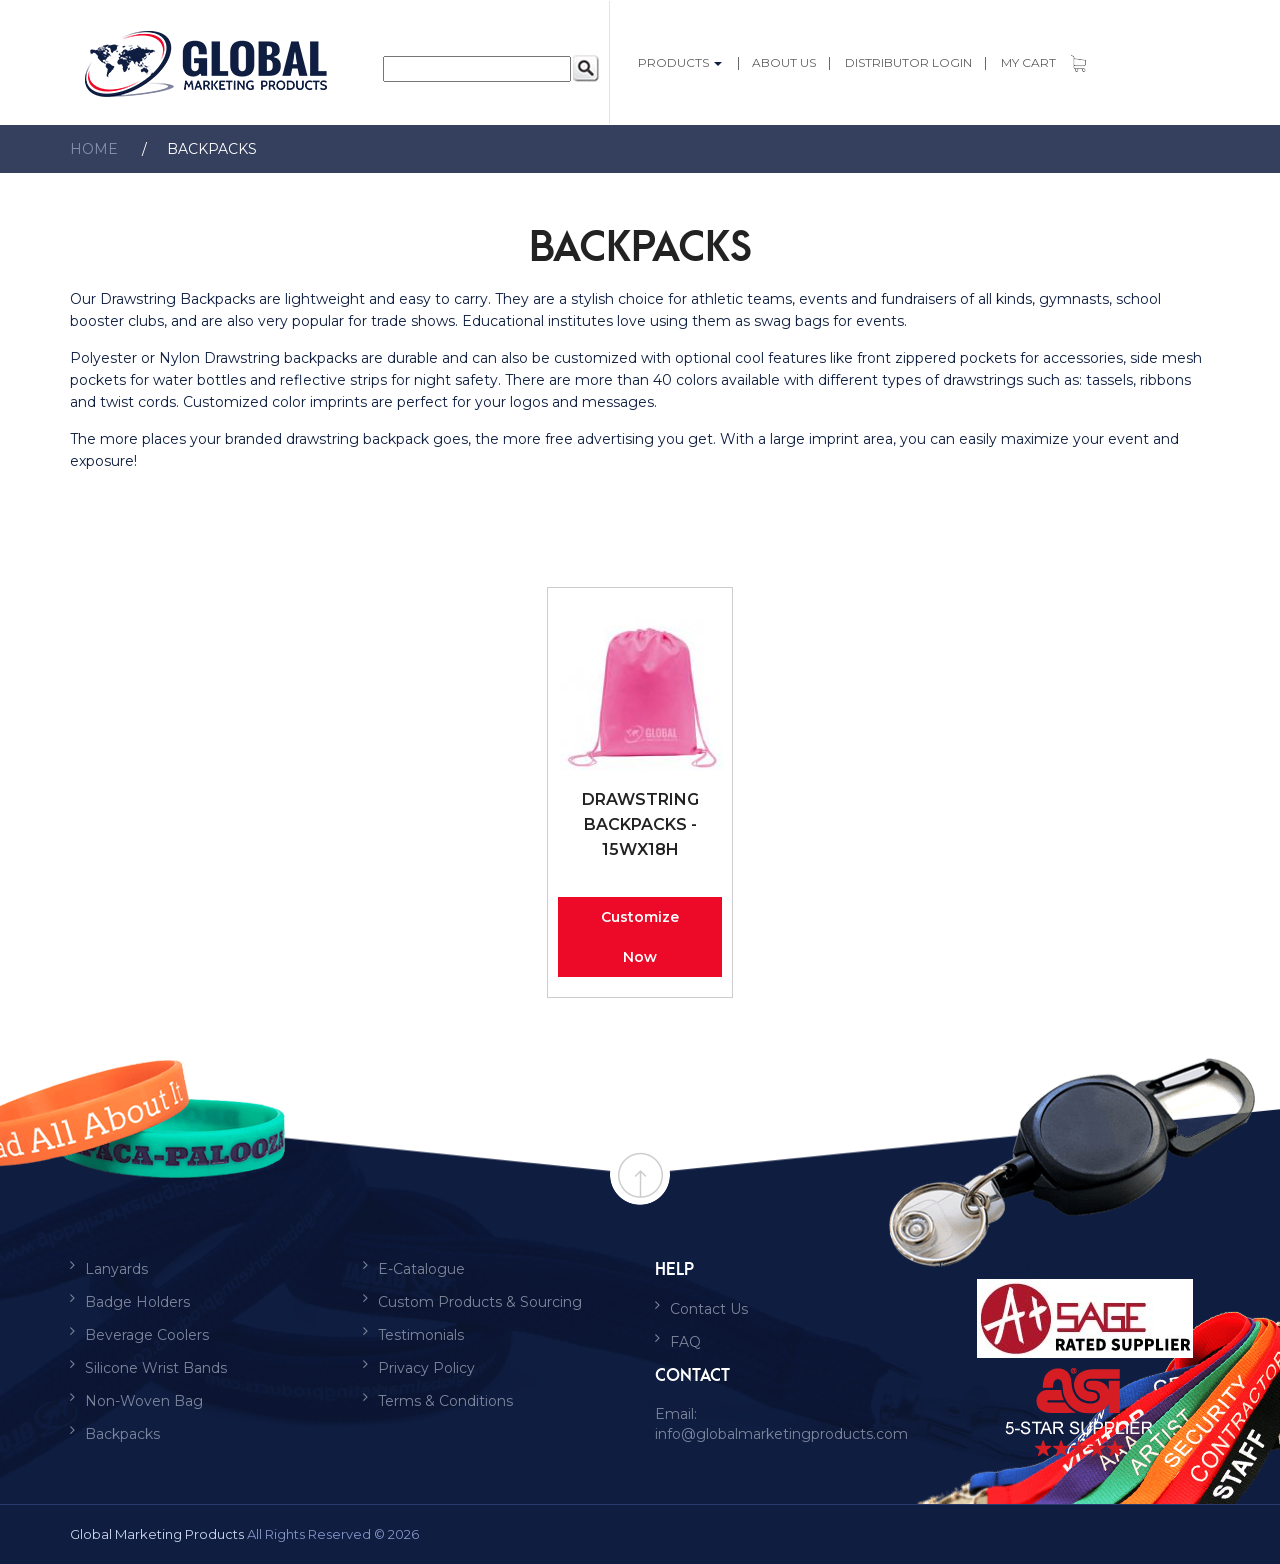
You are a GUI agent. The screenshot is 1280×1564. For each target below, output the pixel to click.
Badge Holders (137, 1302)
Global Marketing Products (157, 1534)
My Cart (1043, 62)
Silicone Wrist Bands (156, 1368)
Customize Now (640, 937)
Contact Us (709, 1309)
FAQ (685, 1342)
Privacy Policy (426, 1368)
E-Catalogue (421, 1269)
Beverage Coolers (147, 1335)
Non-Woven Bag (144, 1401)
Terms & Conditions (445, 1401)
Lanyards (116, 1269)
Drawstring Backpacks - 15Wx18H (640, 824)
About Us (784, 62)
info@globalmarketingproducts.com (781, 1434)
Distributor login (908, 62)
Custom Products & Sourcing (480, 1302)
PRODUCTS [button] (681, 62)
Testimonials (421, 1335)
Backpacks (189, 149)
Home (94, 149)
